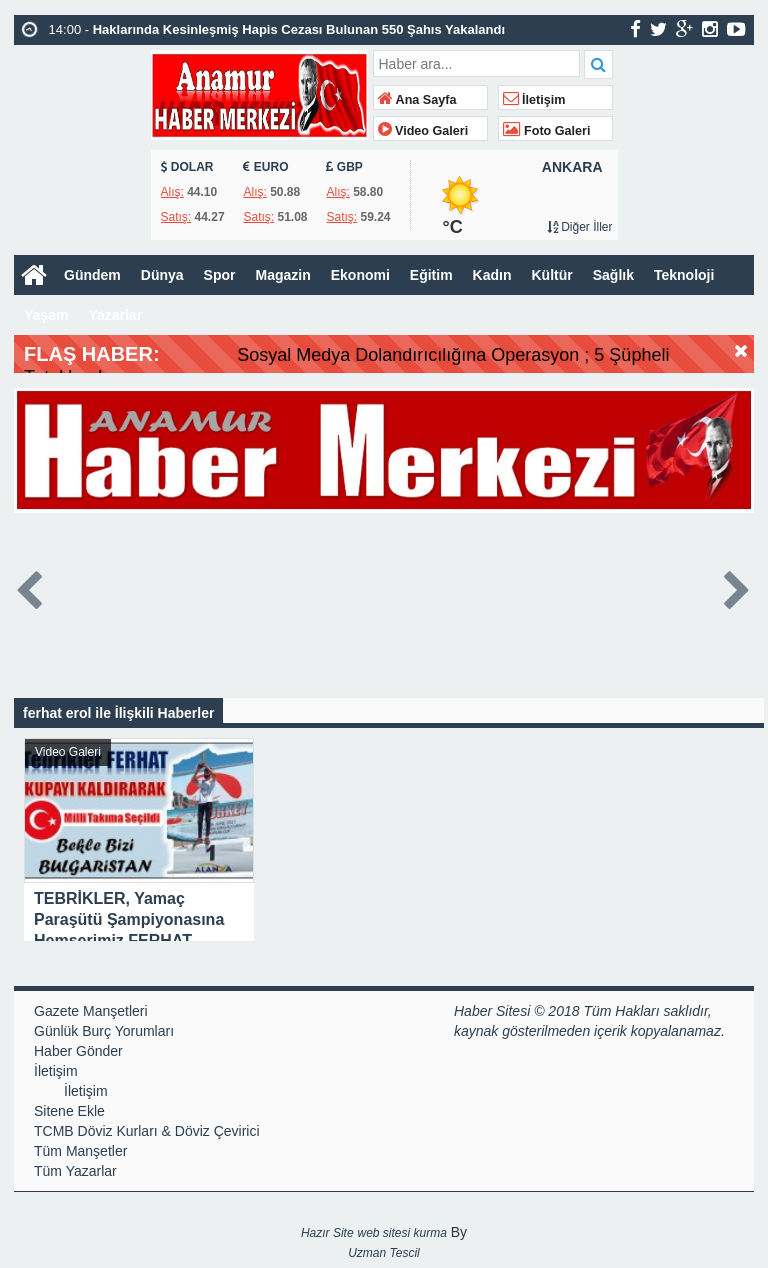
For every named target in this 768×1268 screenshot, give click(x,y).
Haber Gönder (78, 1051)
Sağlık (613, 275)
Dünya (162, 275)
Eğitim (431, 275)
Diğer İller (580, 227)
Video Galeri (423, 131)
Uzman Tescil (384, 1253)
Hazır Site (327, 1233)
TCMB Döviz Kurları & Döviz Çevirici (147, 1131)
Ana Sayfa (417, 100)
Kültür (552, 275)
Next (738, 586)
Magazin (282, 275)
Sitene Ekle (69, 1111)
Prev (30, 586)
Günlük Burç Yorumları (104, 1031)
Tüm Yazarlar (75, 1171)
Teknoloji (684, 275)
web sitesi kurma (401, 1233)
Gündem (92, 275)
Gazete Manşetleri (91, 1011)
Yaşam (46, 315)
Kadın (492, 275)
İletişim (534, 100)
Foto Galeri (547, 131)
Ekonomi (360, 275)
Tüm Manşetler (80, 1151)
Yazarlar (115, 315)
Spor (220, 275)
